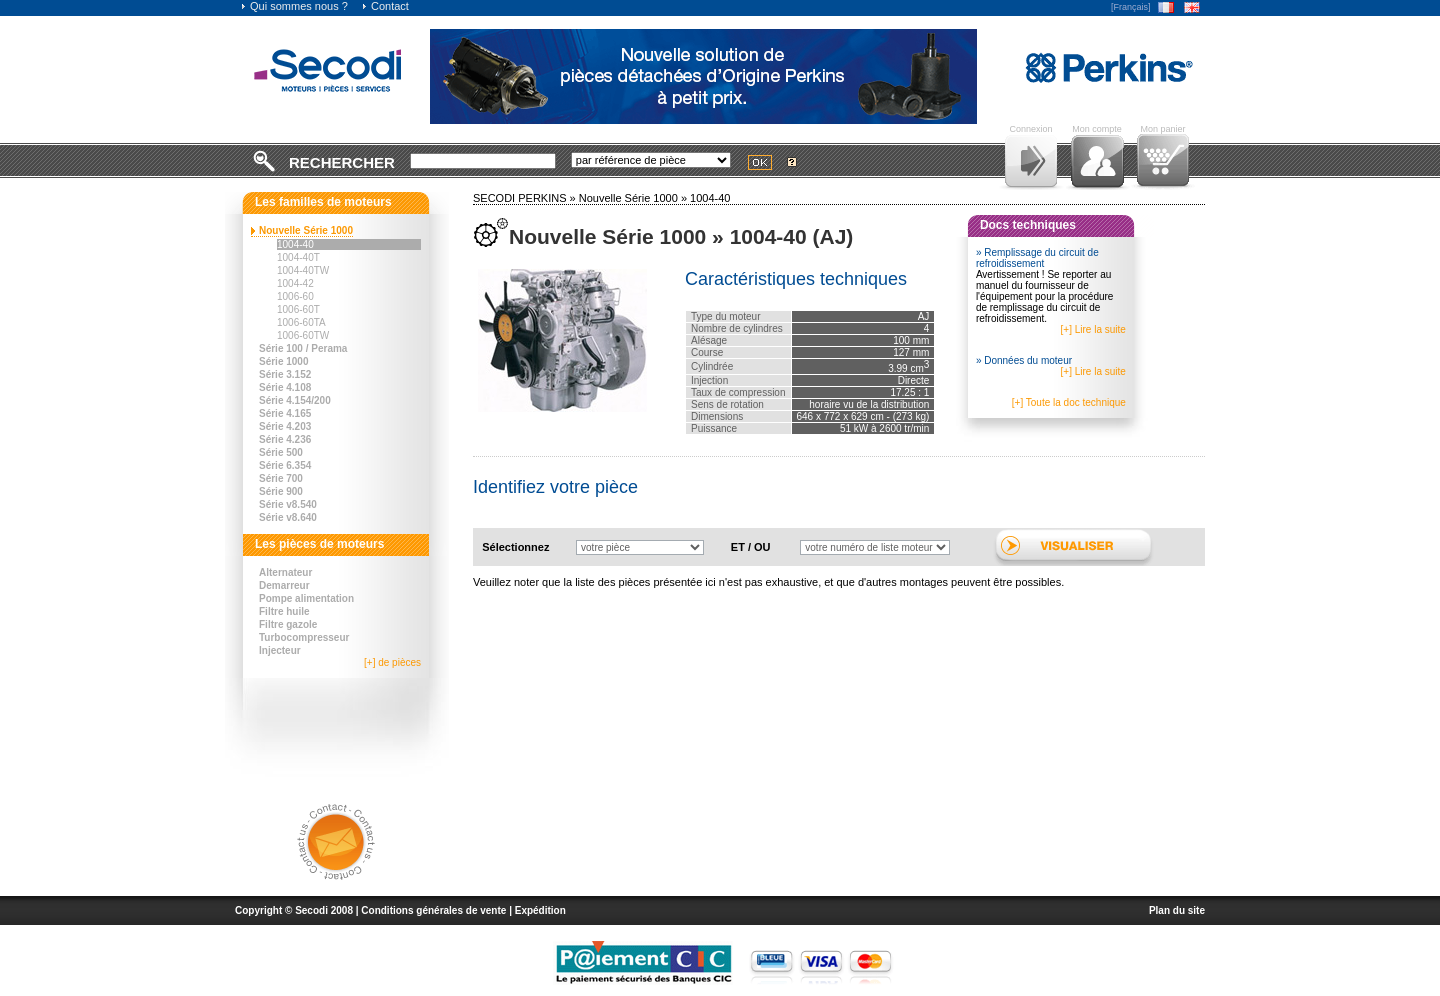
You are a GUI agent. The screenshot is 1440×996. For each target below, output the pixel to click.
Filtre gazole (288, 624)
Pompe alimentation (306, 598)
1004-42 (295, 283)
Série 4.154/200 (295, 400)
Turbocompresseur (304, 637)
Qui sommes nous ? (294, 6)
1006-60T (298, 309)
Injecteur (280, 650)
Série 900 (281, 491)
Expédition (540, 910)
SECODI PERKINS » (526, 198)
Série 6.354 (285, 465)
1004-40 (295, 244)
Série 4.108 (285, 387)
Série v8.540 (288, 504)
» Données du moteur (1024, 360)
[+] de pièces (392, 662)
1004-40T (298, 257)
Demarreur (284, 585)
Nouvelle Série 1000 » (634, 198)
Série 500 (281, 452)
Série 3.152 (285, 374)
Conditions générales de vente (433, 910)
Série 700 (281, 478)
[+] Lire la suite (1093, 329)
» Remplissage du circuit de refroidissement (1037, 258)
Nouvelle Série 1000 (306, 230)
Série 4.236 (285, 439)
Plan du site (1177, 910)
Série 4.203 (285, 426)
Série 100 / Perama (303, 348)
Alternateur (285, 572)
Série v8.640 (288, 517)
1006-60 (295, 296)
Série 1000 (284, 361)
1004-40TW (303, 270)
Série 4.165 (285, 413)
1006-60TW (303, 335)
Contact (385, 6)
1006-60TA (301, 322)
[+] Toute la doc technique (1069, 402)
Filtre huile (284, 611)
